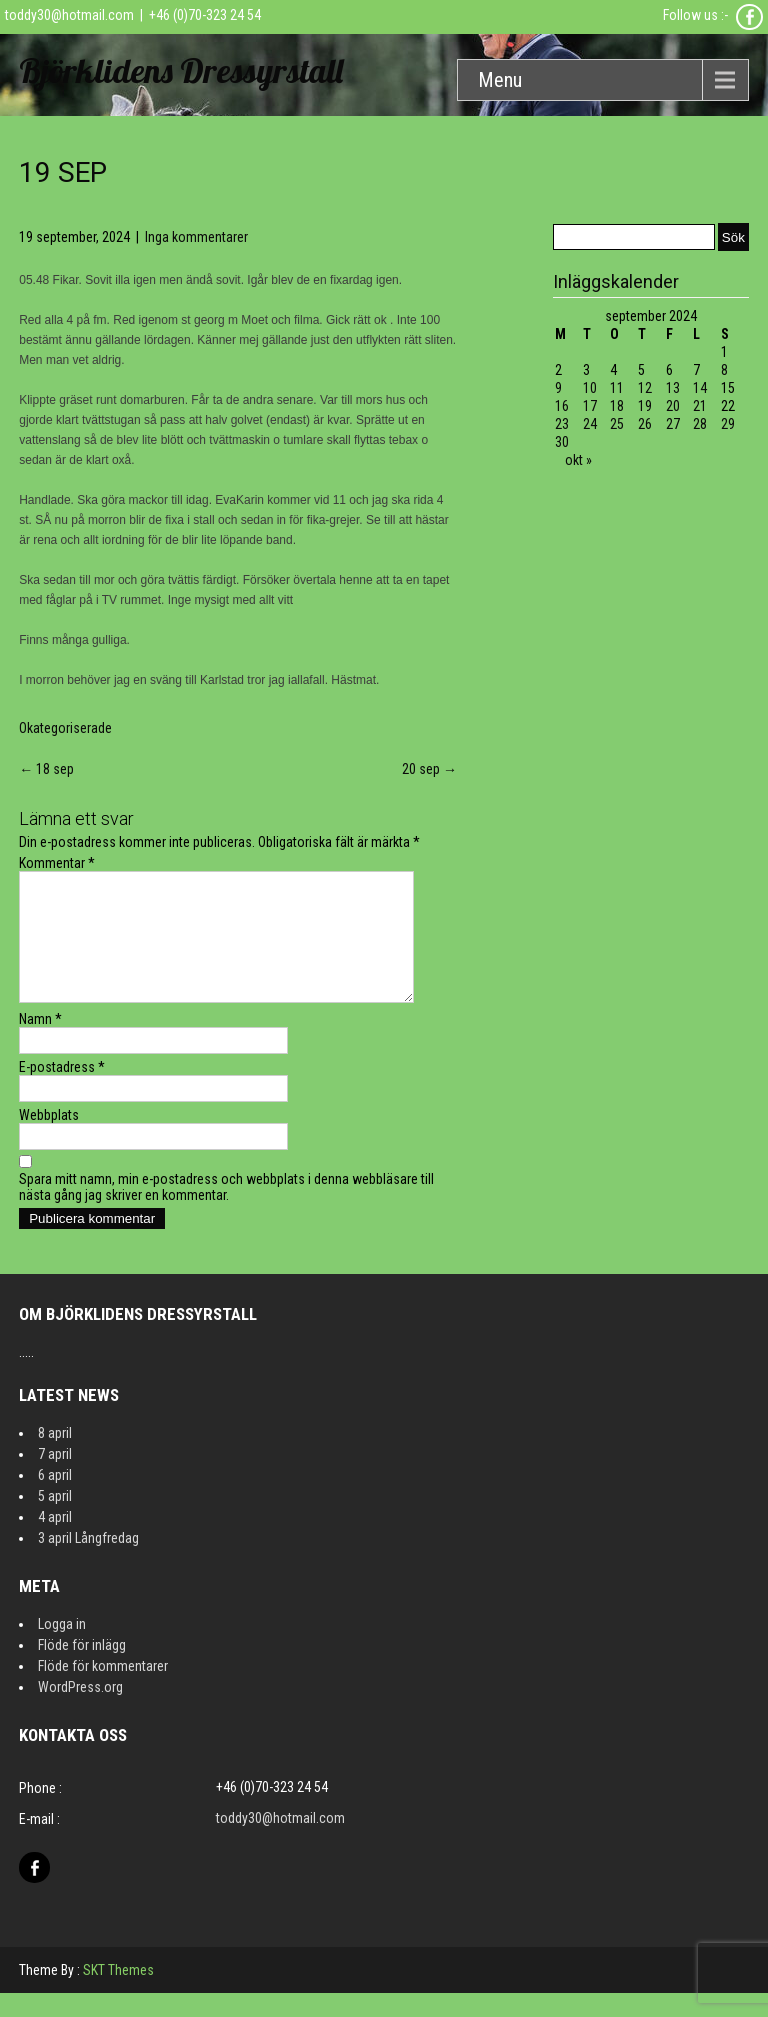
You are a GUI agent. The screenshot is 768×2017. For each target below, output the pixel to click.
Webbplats (49, 1139)
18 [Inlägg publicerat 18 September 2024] (617, 406)
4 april (55, 1541)
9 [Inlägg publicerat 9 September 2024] (558, 388)
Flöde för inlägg (82, 1669)
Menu (500, 80)
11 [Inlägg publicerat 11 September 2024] (617, 388)
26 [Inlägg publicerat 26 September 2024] (645, 424)
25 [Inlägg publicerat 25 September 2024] (617, 424)
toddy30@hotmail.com (69, 15)
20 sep (429, 769)
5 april (55, 1520)
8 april (55, 1457)
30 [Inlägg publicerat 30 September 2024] (562, 442)
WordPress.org (80, 1711)
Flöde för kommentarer (103, 1690)
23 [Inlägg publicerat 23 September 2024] (562, 424)
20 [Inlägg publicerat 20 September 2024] (673, 406)
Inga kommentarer (196, 237)
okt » (578, 460)
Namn (40, 1043)
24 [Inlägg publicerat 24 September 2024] (590, 424)
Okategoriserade (65, 728)
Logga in (62, 1648)
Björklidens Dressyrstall (181, 70)
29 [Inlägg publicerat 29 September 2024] (728, 424)
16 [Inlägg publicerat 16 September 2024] (562, 406)
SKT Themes (118, 1994)
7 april (55, 1478)
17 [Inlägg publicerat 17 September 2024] (590, 406)
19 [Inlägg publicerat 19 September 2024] (645, 406)
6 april (55, 1499)
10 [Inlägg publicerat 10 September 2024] (590, 388)
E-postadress (62, 1091)
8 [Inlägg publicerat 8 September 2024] (724, 370)
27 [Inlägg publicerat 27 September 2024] (673, 424)
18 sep (46, 769)
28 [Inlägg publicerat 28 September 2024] (700, 424)
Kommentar (57, 863)
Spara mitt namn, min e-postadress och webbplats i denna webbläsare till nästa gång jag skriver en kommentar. (226, 1211)
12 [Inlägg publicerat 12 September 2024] (645, 388)
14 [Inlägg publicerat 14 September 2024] (700, 388)
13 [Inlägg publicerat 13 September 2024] (673, 388)
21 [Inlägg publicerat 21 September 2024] (700, 406)
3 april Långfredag (88, 1562)
